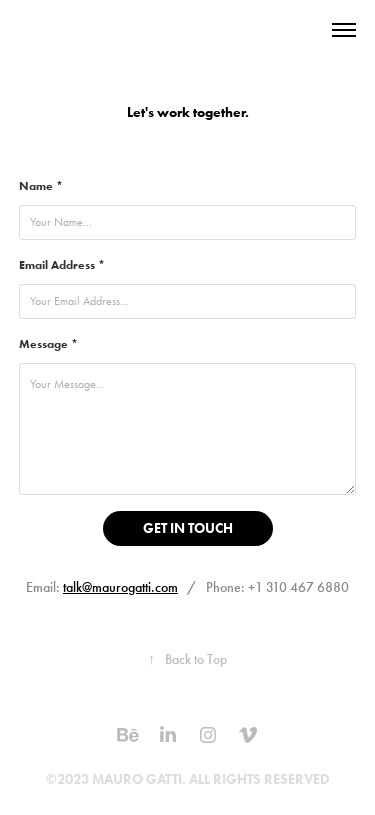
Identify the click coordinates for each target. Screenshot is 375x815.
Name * (41, 185)
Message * (48, 343)
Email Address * (62, 264)
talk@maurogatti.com (120, 587)
